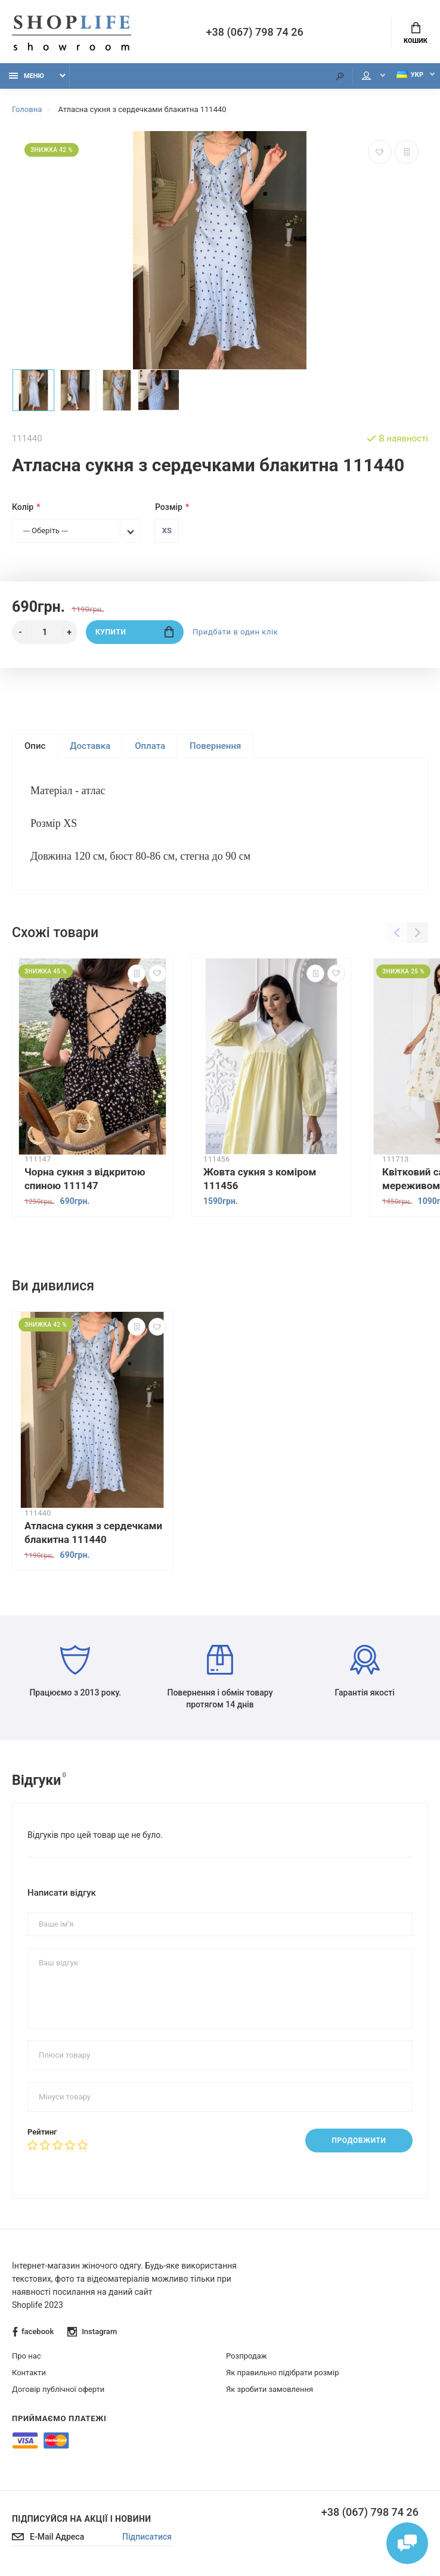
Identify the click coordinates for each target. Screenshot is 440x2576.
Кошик (415, 33)
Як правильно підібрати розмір (282, 2372)
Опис (34, 746)
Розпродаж (246, 2355)
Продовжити (358, 2140)
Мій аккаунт (366, 75)
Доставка (90, 746)
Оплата (150, 746)
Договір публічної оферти (58, 2389)
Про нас (26, 2355)
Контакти (29, 2372)
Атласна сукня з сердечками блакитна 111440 (93, 1532)
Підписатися (147, 2536)
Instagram (92, 2332)
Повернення (215, 746)
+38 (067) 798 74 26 (254, 32)
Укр (409, 75)
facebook (33, 2332)
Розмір (168, 507)
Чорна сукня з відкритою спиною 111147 (84, 1178)
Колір (22, 507)
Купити (134, 631)
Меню (26, 76)
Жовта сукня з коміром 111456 (259, 1178)
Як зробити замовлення (269, 2389)
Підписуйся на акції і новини (81, 2519)
